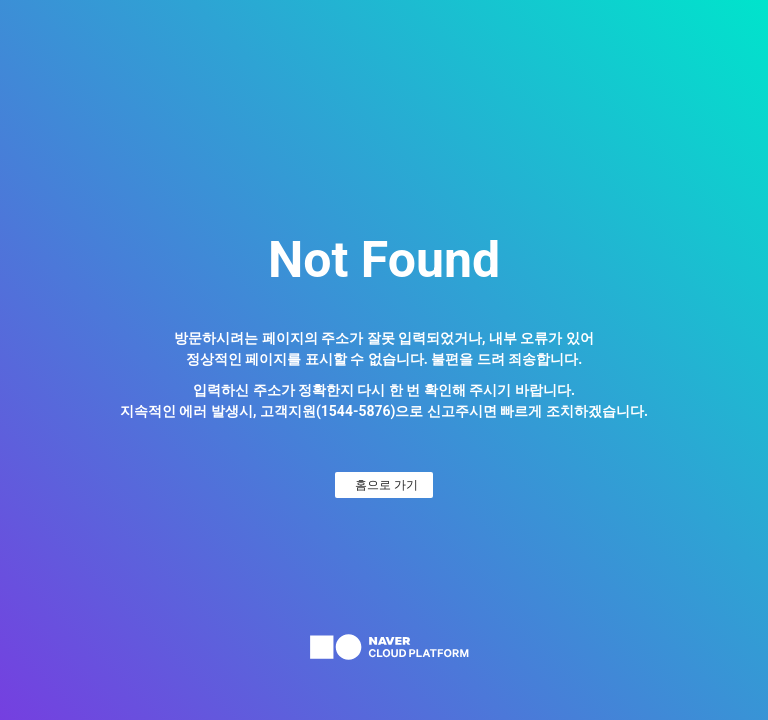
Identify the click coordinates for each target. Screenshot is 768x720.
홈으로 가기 (386, 485)
